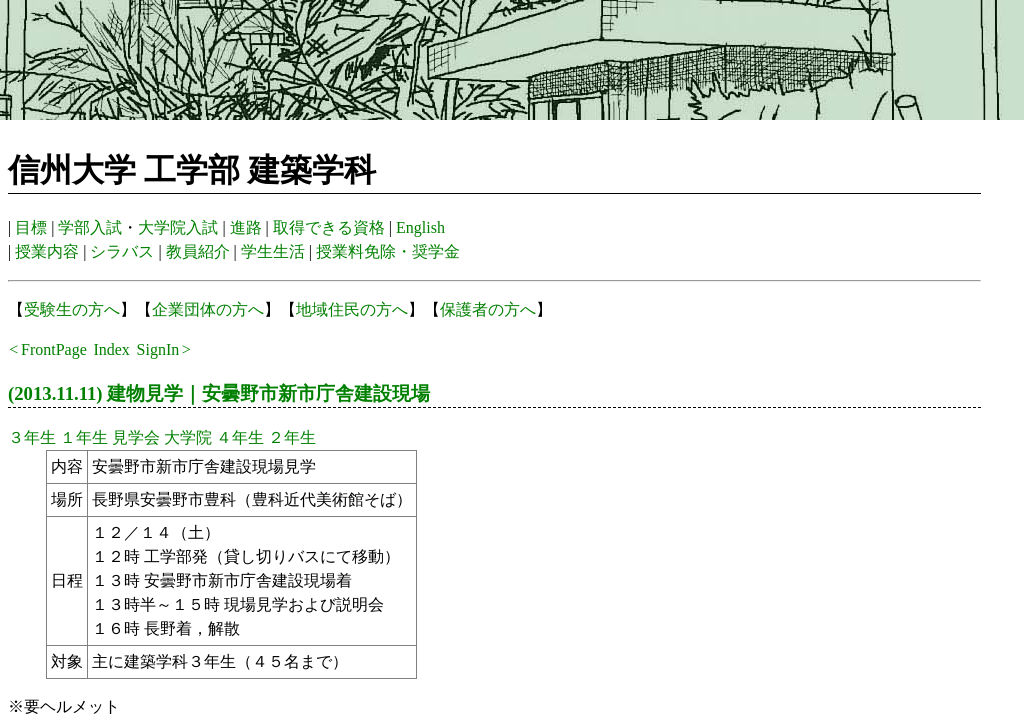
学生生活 (273, 251)
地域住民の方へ (352, 309)
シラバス (122, 251)
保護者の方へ (488, 309)
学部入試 (90, 227)
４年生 (240, 437)
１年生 (84, 437)
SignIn (158, 349)
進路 (246, 227)
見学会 (136, 437)
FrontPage (54, 349)
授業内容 (47, 251)
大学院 (188, 437)
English (420, 227)
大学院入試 (178, 227)
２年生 (292, 437)
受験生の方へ (72, 309)
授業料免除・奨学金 (388, 251)
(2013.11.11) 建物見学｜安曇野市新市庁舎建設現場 (219, 393)
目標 (31, 227)
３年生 (32, 437)
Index (111, 349)
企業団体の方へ (208, 309)
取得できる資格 (329, 227)
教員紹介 (198, 251)
